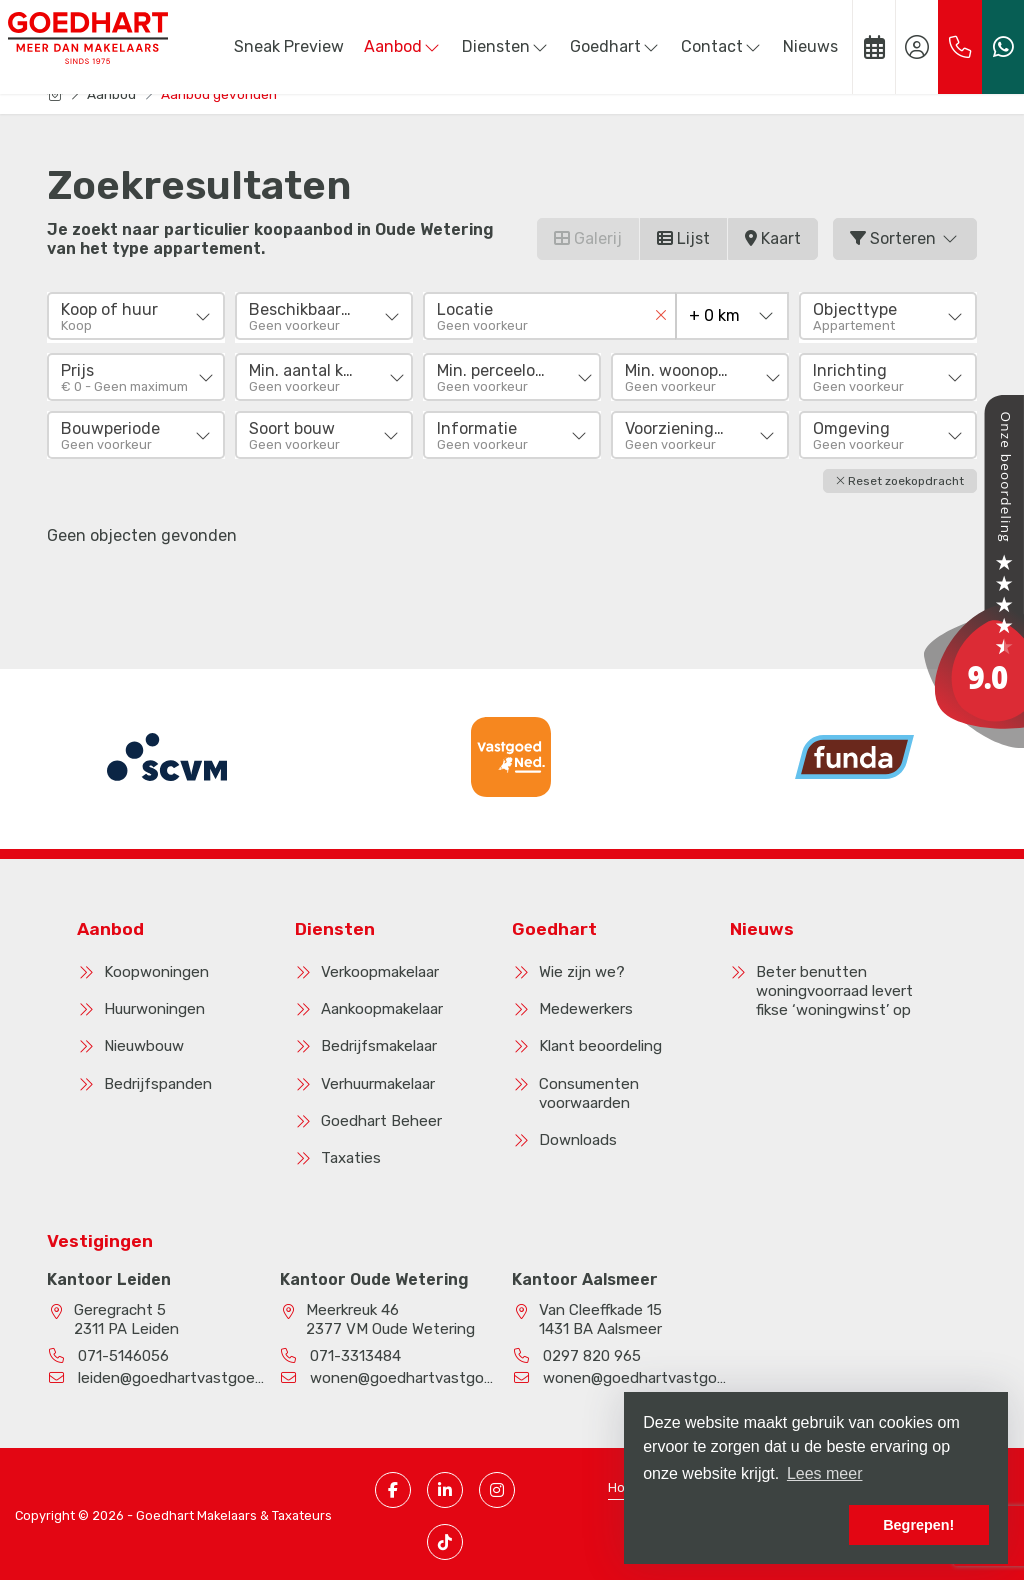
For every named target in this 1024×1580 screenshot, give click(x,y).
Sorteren (905, 238)
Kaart (773, 238)
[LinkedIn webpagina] (445, 1486)
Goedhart (615, 46)
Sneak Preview (289, 46)
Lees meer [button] (825, 1473)
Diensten (506, 46)
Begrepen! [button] (918, 1525)
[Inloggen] (917, 47)
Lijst (683, 238)
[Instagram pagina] (497, 1486)
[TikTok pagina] (445, 1538)
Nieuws (810, 46)
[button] (900, 478)
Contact (722, 46)
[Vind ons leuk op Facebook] (393, 1486)
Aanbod (403, 46)
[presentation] (487, 813)
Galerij (588, 238)
